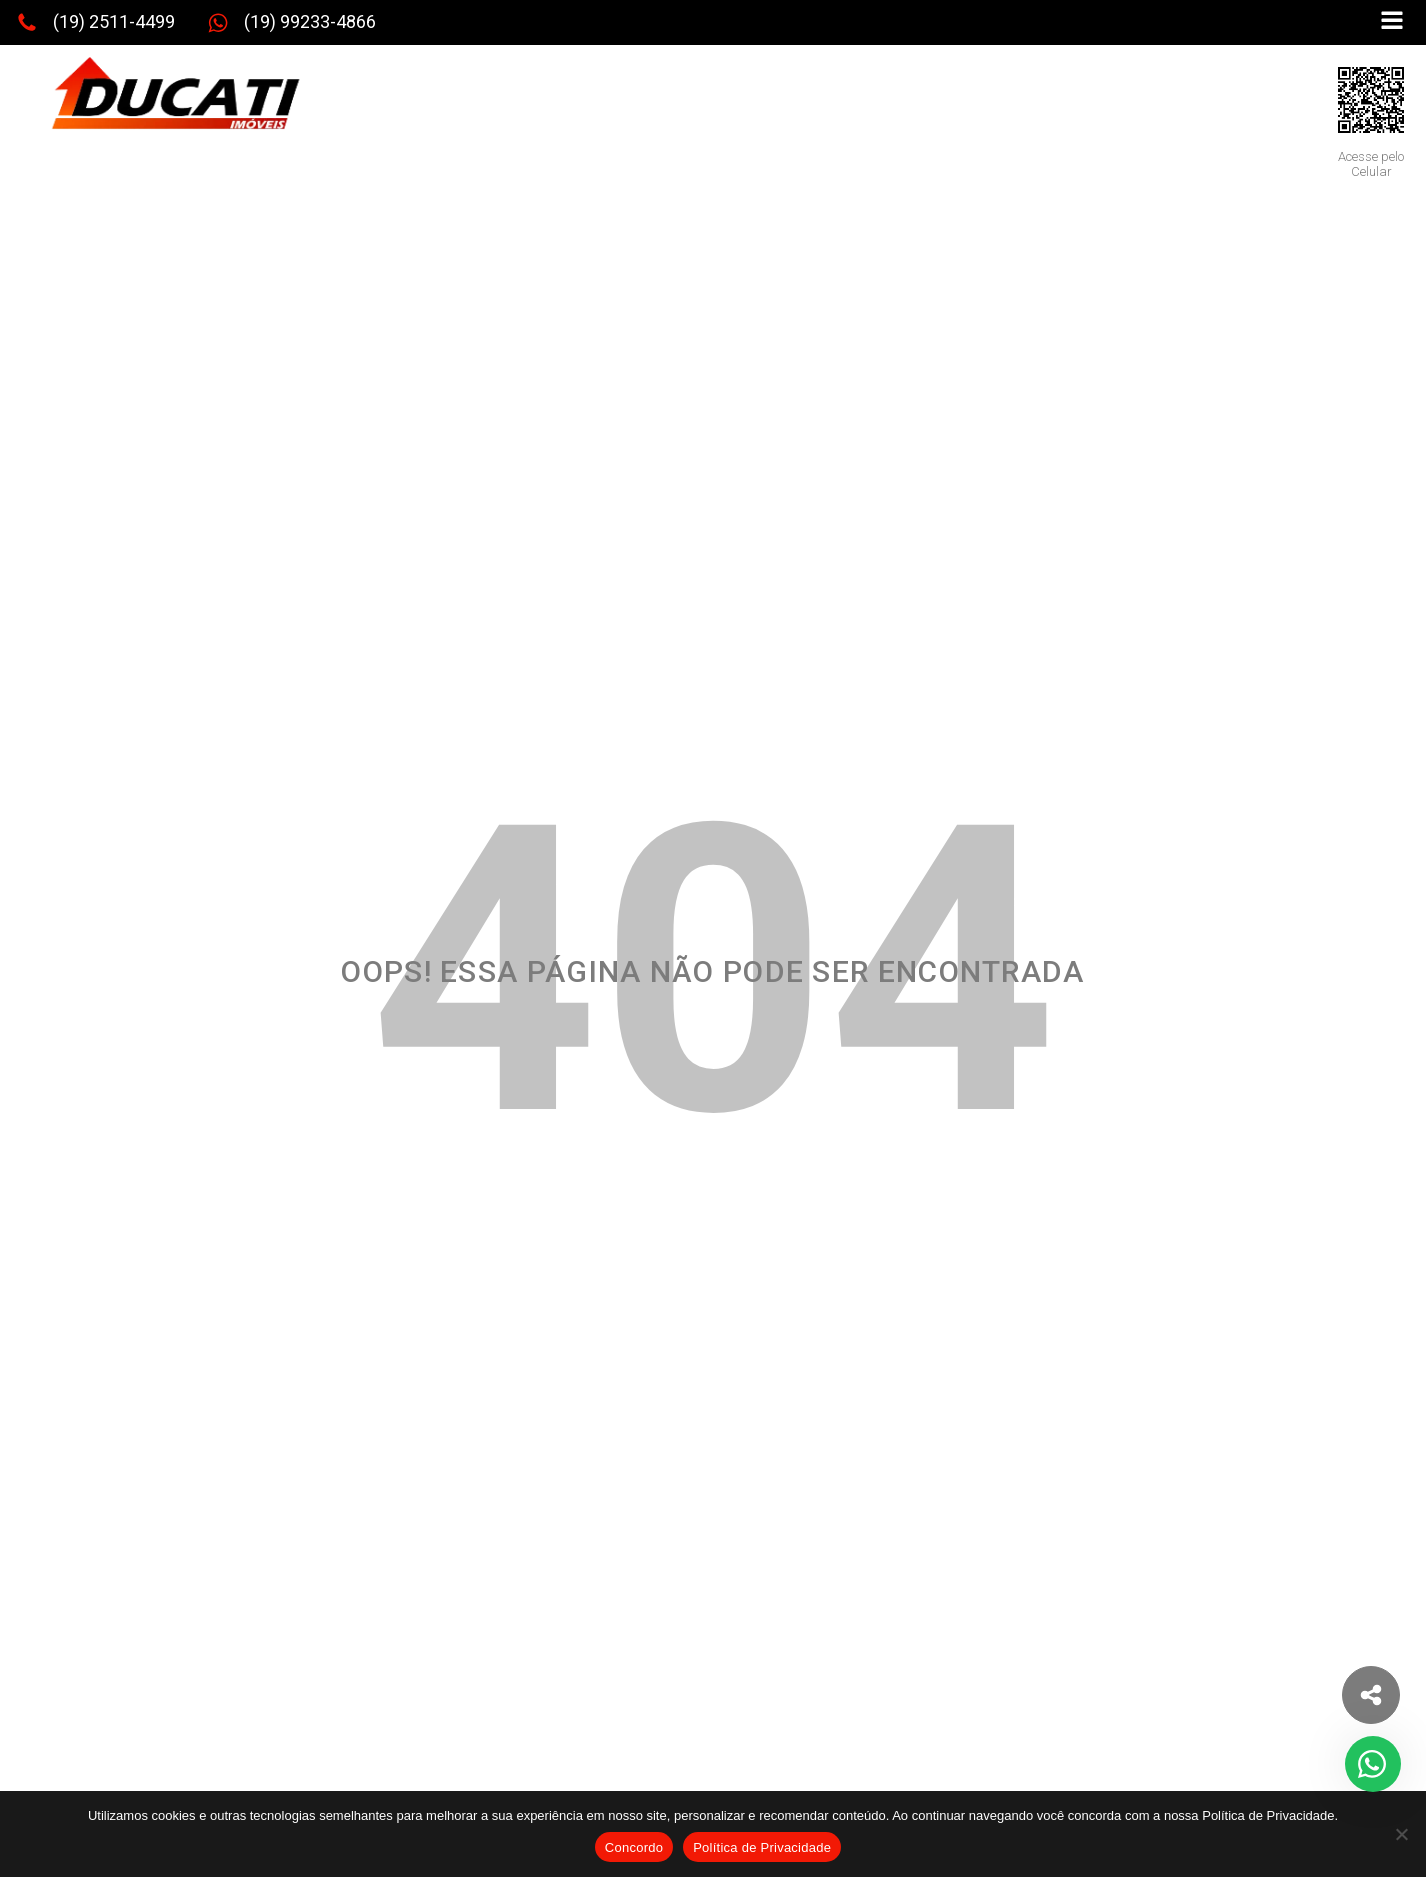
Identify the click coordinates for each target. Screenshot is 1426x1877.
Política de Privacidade (762, 1847)
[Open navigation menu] (1392, 22)
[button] (95, 23)
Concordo (634, 1847)
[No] (1401, 1834)
